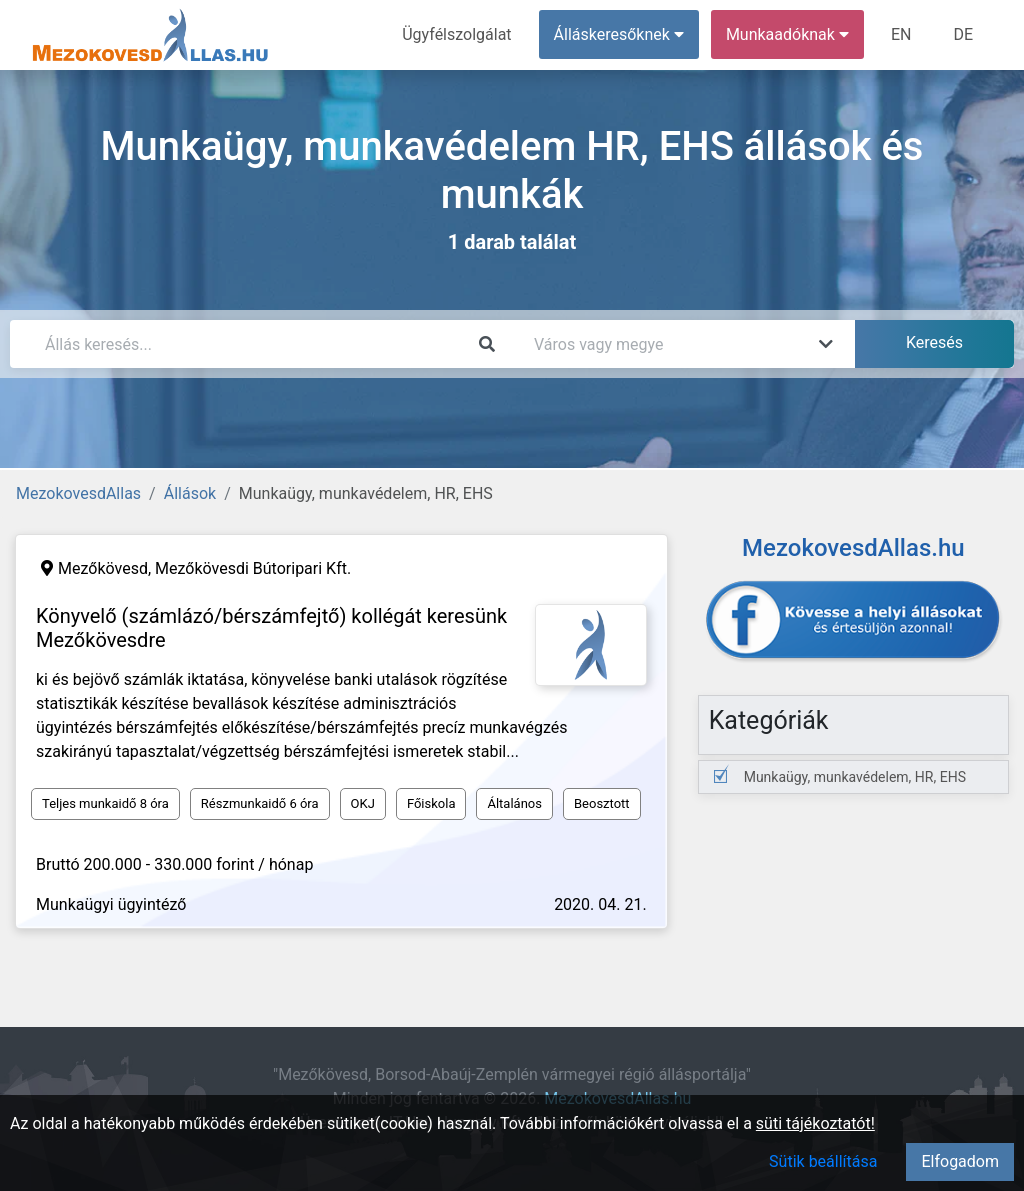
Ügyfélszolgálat (456, 34)
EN (901, 34)
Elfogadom (960, 1161)
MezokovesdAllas (78, 493)
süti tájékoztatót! (815, 1123)
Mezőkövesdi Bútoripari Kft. (253, 568)
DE (963, 34)
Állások (190, 493)
